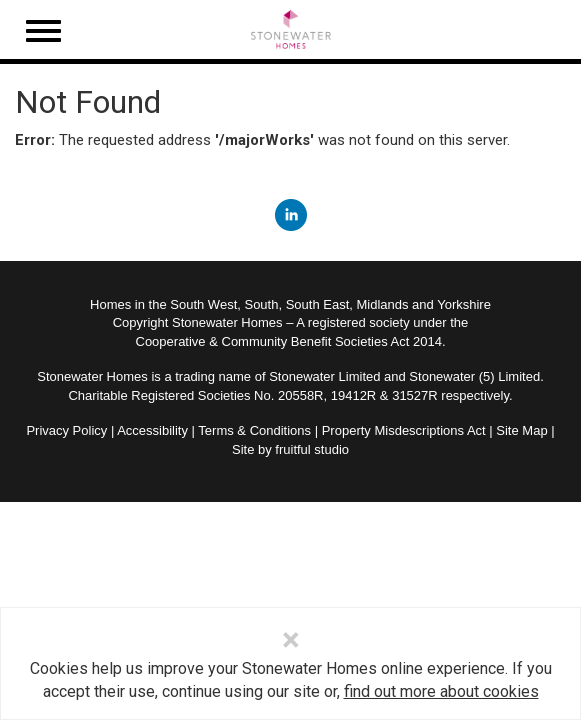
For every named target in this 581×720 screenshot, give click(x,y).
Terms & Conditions (254, 430)
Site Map (521, 430)
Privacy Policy (66, 430)
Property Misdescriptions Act (404, 430)
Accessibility (152, 430)
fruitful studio (312, 449)
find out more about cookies (441, 691)
